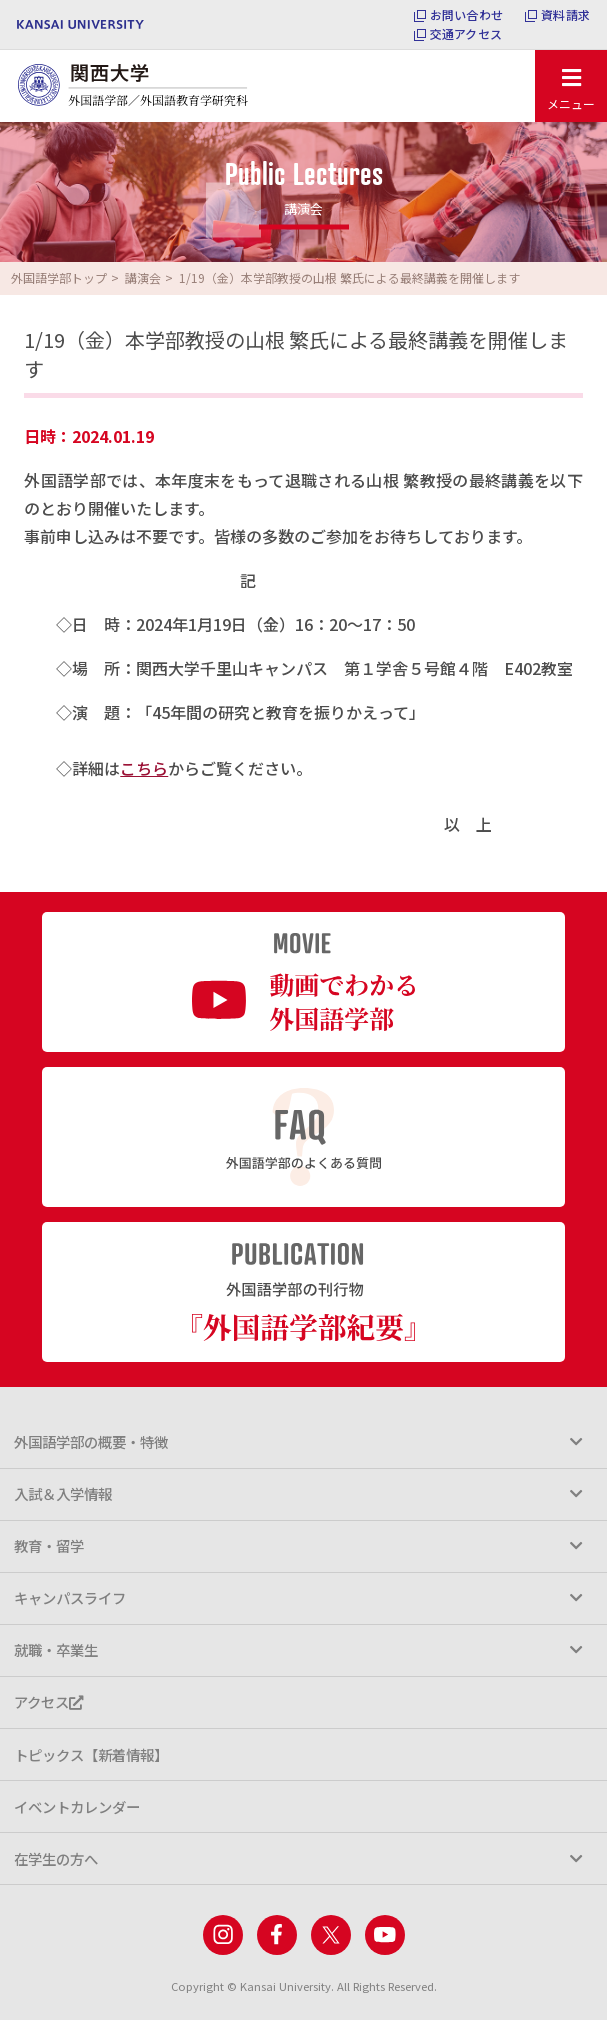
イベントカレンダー (77, 1806)
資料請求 (565, 15)
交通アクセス (466, 34)
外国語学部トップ (59, 277)
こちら (144, 768)
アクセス (48, 1701)
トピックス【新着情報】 (91, 1754)
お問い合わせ (466, 15)
